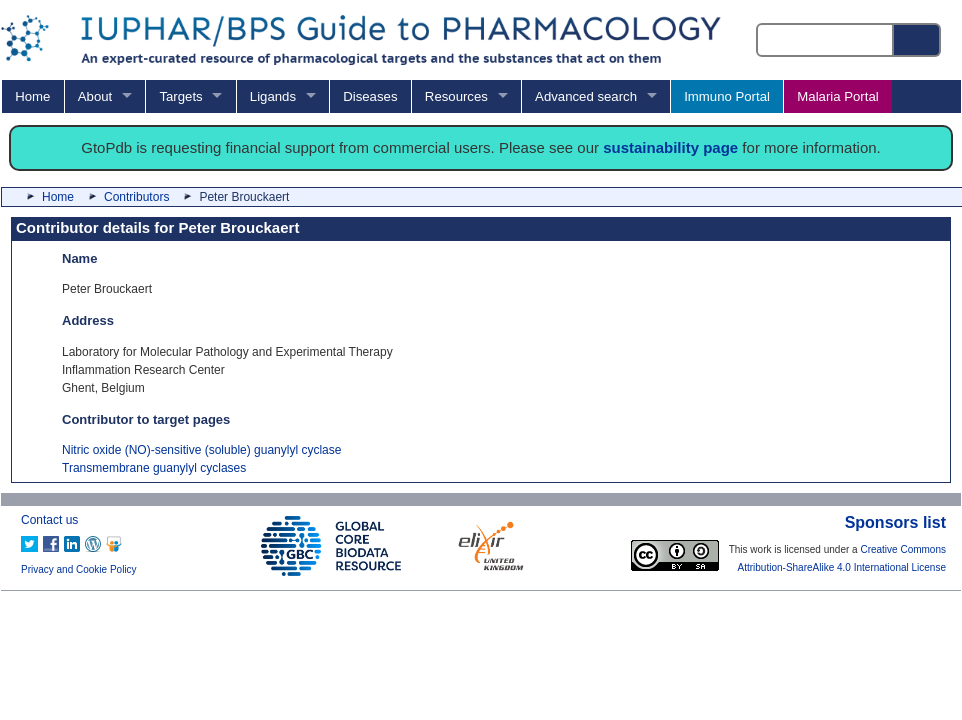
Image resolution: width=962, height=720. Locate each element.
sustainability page (670, 147)
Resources (456, 96)
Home (32, 96)
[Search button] (918, 40)
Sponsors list (895, 522)
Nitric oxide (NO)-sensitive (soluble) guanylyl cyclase (201, 450)
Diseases (370, 96)
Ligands (273, 96)
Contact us (49, 520)
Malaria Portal (837, 96)
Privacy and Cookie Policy (79, 569)
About (95, 96)
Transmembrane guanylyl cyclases (154, 468)
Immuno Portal (727, 96)
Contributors (136, 197)
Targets (180, 96)
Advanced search (586, 96)
